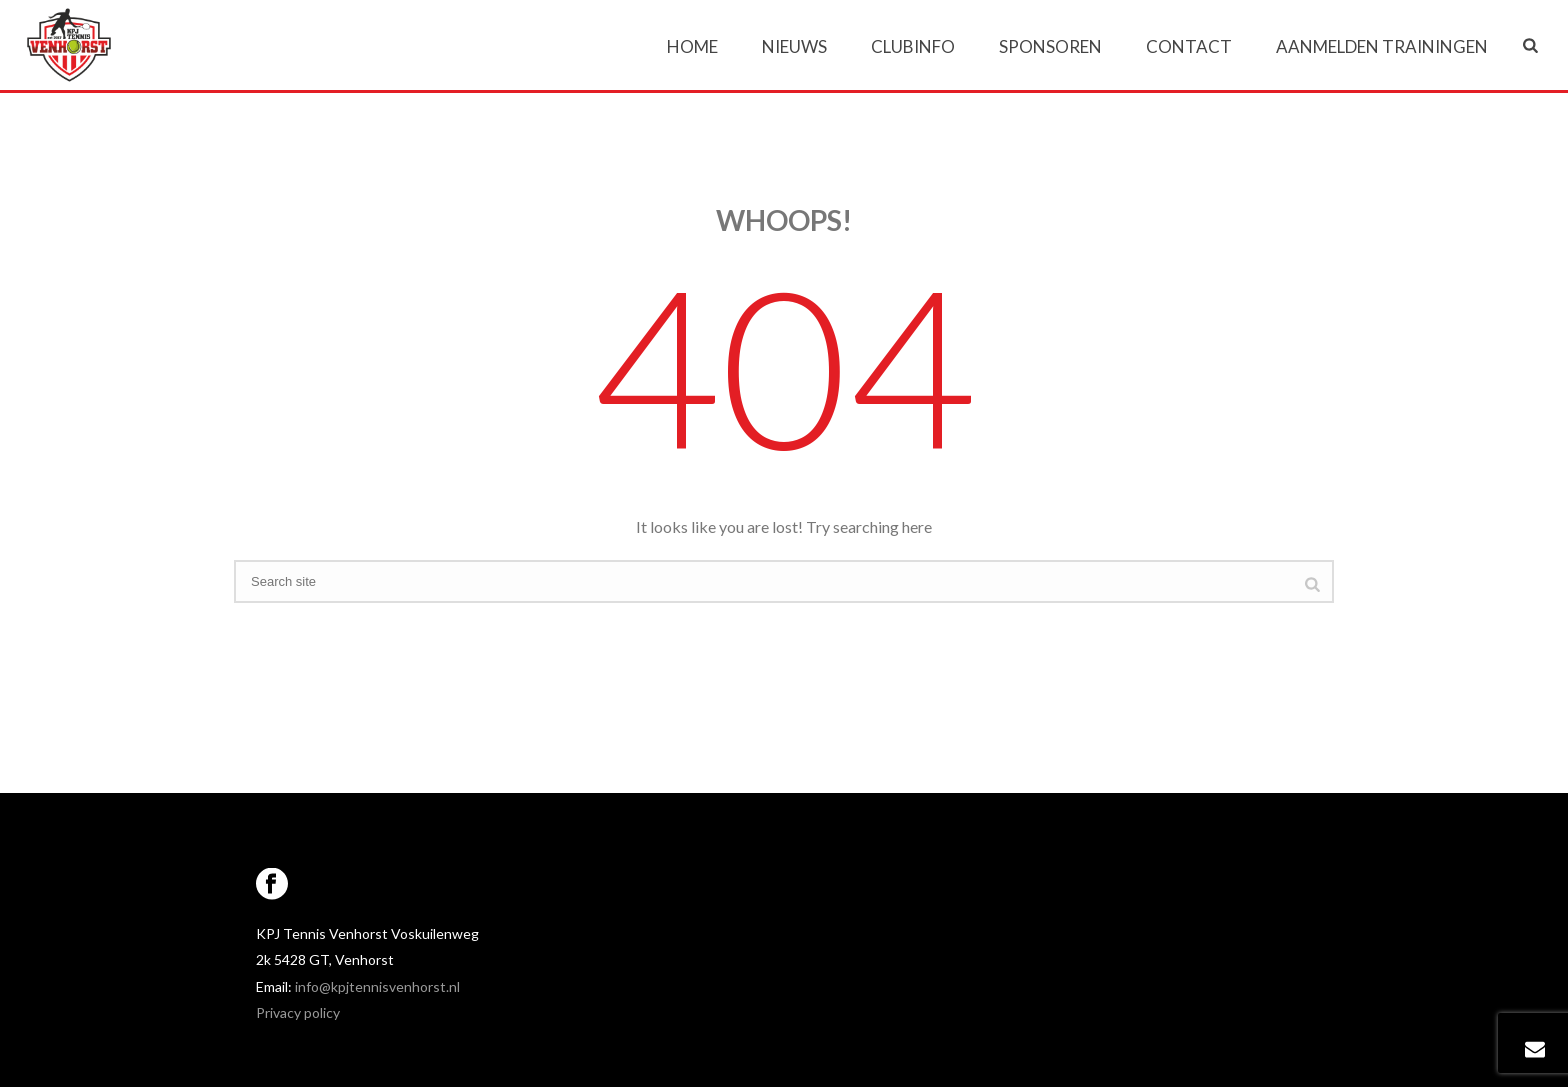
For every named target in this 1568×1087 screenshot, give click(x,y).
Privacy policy (298, 1012)
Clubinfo (913, 46)
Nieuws (794, 46)
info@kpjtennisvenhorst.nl (377, 986)
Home (692, 46)
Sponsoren (1050, 46)
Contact (1189, 46)
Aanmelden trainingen (1382, 46)
